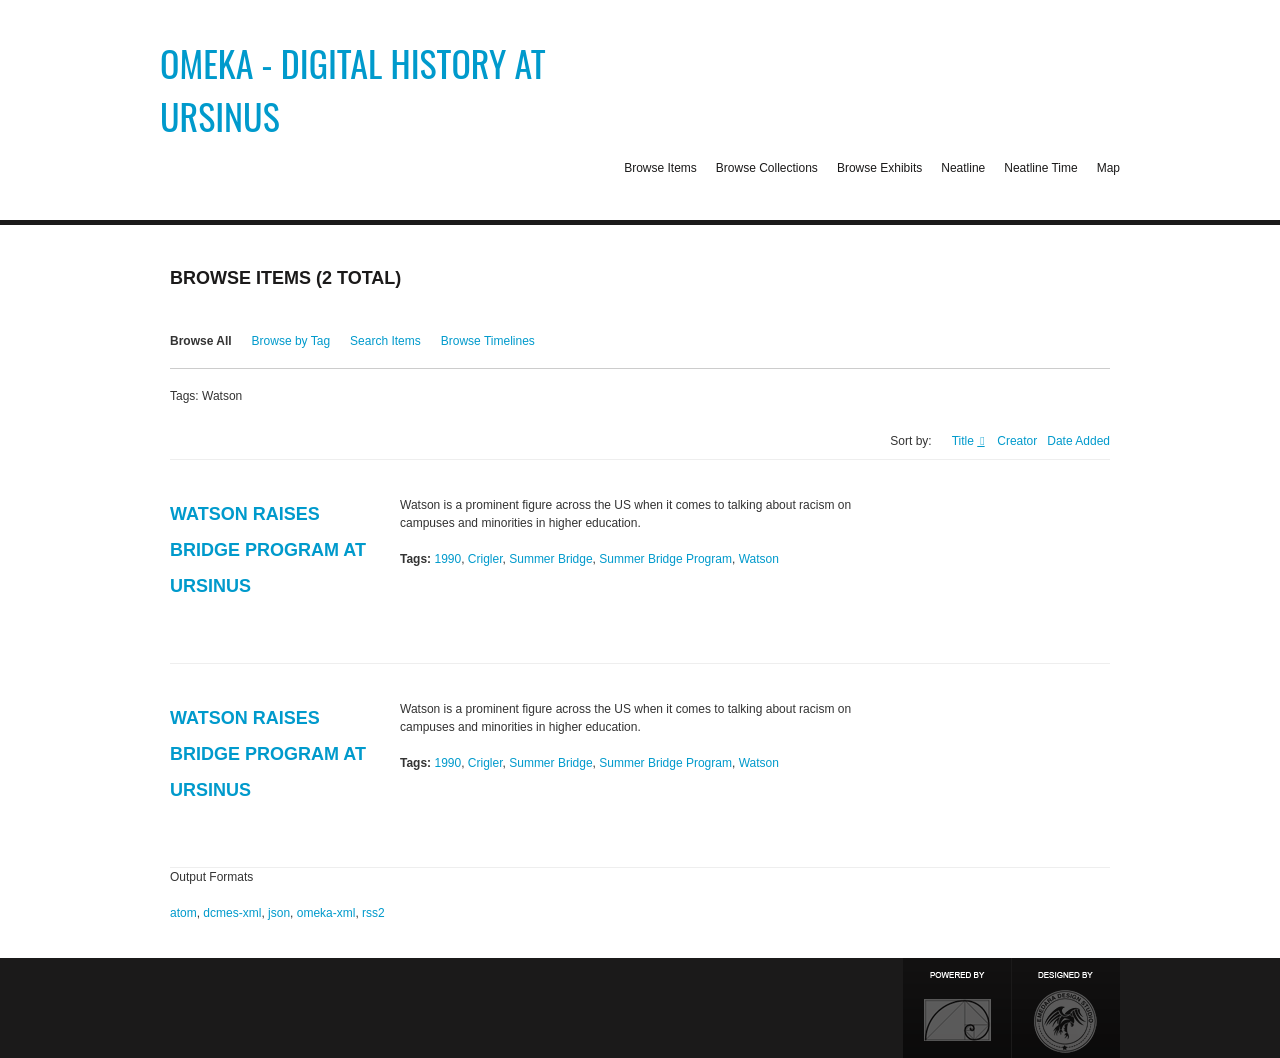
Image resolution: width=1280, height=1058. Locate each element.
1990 (447, 559)
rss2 (373, 913)
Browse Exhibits (879, 168)
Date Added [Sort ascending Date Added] (1078, 441)
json (279, 913)
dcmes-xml (232, 913)
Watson (759, 559)
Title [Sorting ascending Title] (965, 441)
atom (183, 913)
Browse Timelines (488, 341)
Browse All (201, 341)
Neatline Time (1040, 168)
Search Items (385, 341)
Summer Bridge (550, 559)
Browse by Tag (291, 341)
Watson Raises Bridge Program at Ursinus (268, 550)
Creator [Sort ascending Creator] (1017, 441)
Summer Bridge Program (665, 559)
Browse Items (660, 168)
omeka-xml (326, 913)
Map (1108, 168)
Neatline (963, 168)
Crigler (485, 559)
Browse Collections (767, 168)
